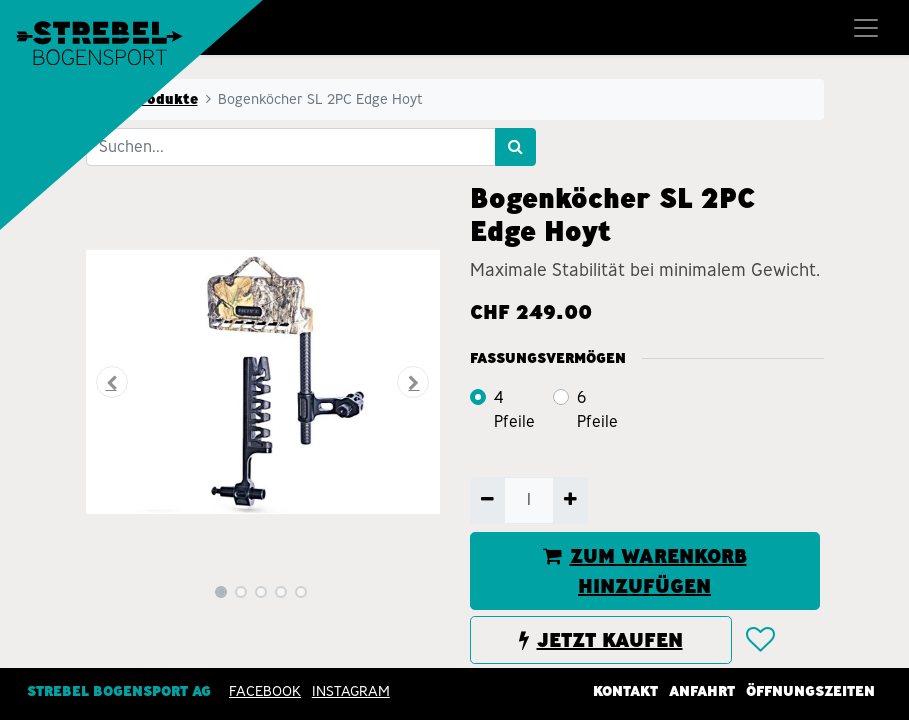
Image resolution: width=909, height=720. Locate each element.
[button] (112, 382)
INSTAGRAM (351, 691)
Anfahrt (702, 691)
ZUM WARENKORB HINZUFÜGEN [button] (645, 571)
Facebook (265, 691)
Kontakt (625, 691)
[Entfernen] (487, 500)
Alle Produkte (148, 99)
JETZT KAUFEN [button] (601, 640)
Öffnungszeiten (810, 691)
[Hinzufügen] (570, 500)
